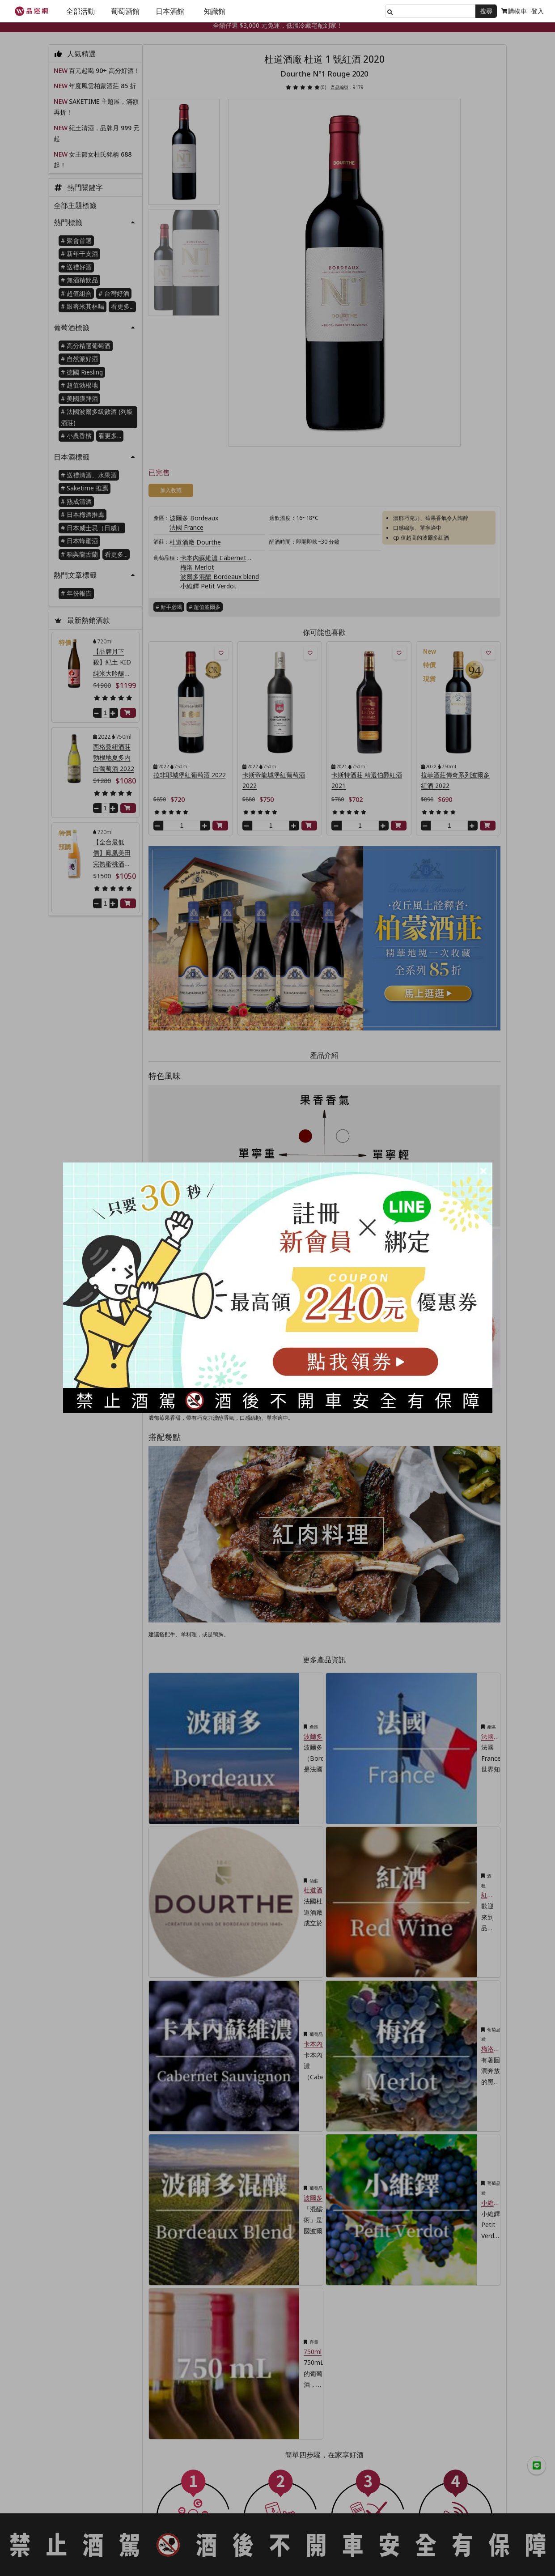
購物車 (514, 11)
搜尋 (486, 11)
